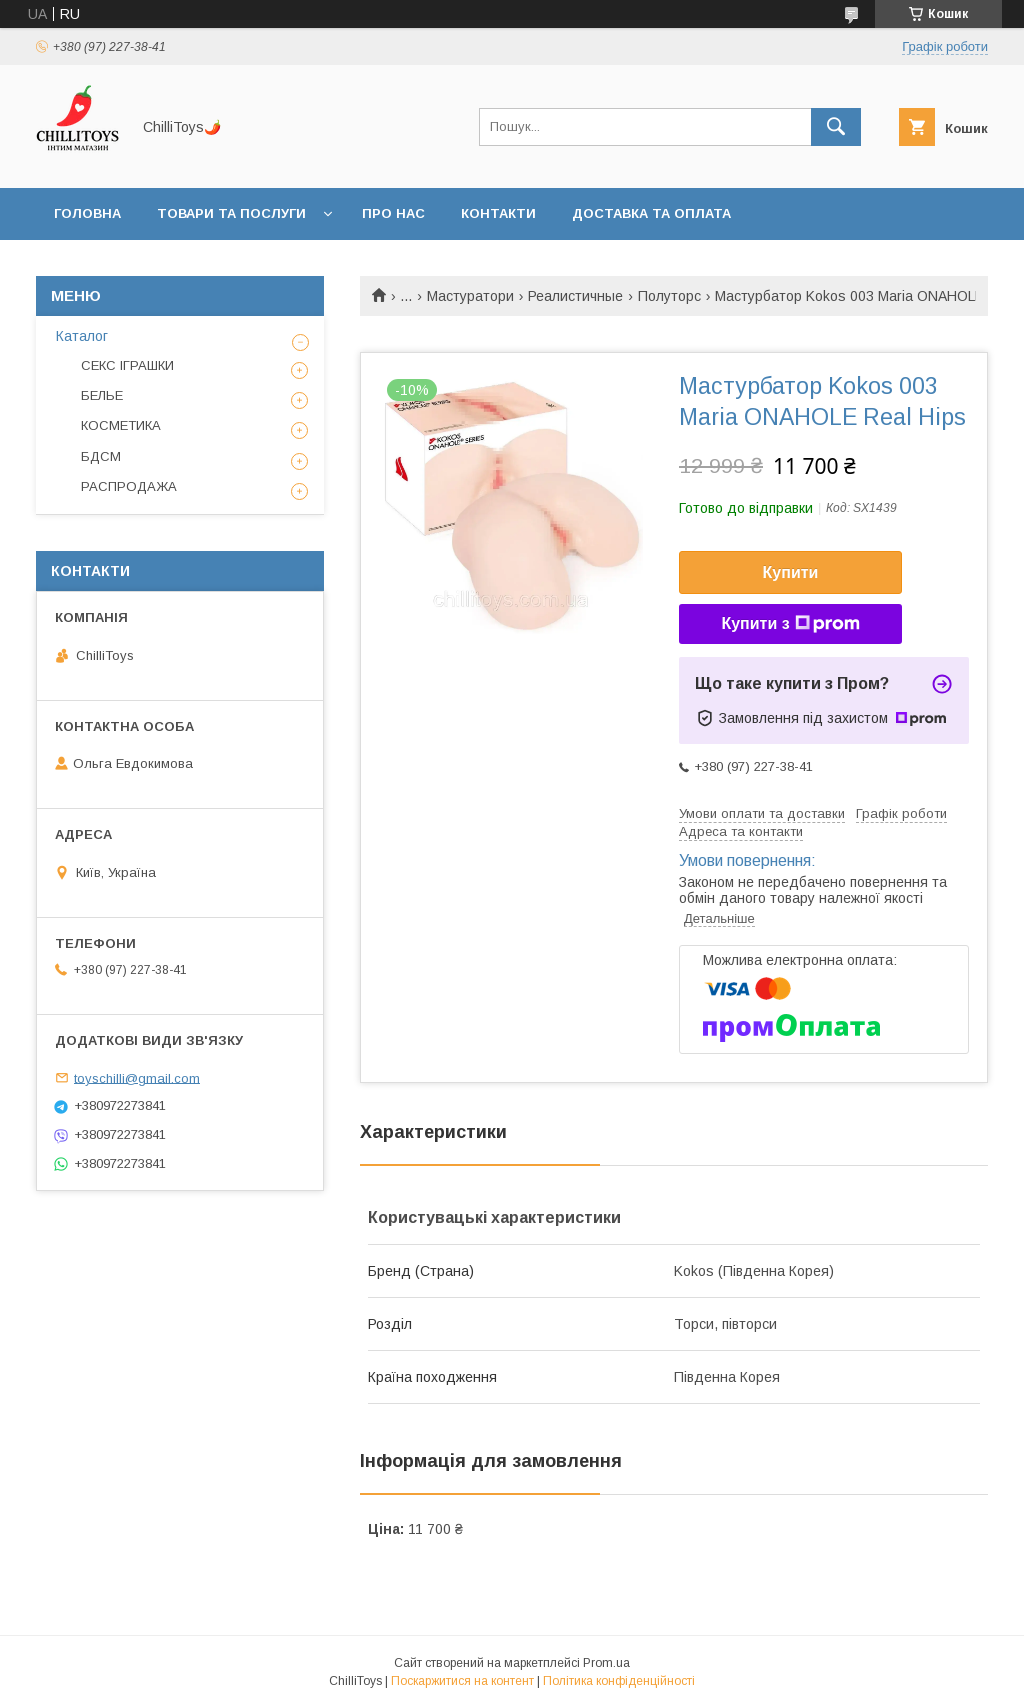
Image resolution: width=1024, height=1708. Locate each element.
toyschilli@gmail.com (137, 1077)
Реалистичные (575, 296)
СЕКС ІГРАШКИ (127, 365)
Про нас (393, 213)
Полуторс (669, 296)
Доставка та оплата (651, 213)
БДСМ (101, 456)
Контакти (498, 213)
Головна (87, 213)
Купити (791, 572)
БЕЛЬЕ (102, 395)
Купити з (790, 624)
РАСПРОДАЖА (129, 486)
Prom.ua (606, 1663)
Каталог (82, 336)
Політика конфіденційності (619, 1681)
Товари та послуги (231, 213)
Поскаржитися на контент (462, 1681)
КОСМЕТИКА (121, 425)
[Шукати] (836, 127)
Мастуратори (470, 296)
